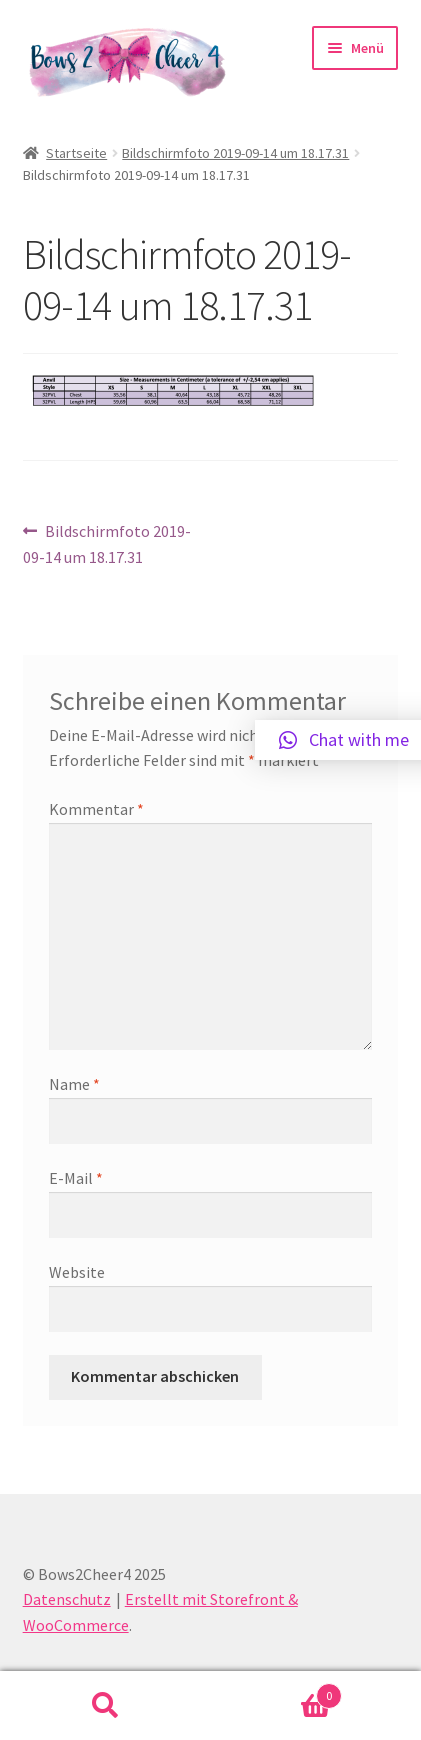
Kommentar (96, 809)
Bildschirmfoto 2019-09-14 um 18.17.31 (235, 153)
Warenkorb (276, 1691)
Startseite (76, 153)
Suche (105, 1706)
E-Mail (76, 1178)
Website (77, 1272)
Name (74, 1084)
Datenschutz (67, 1599)
